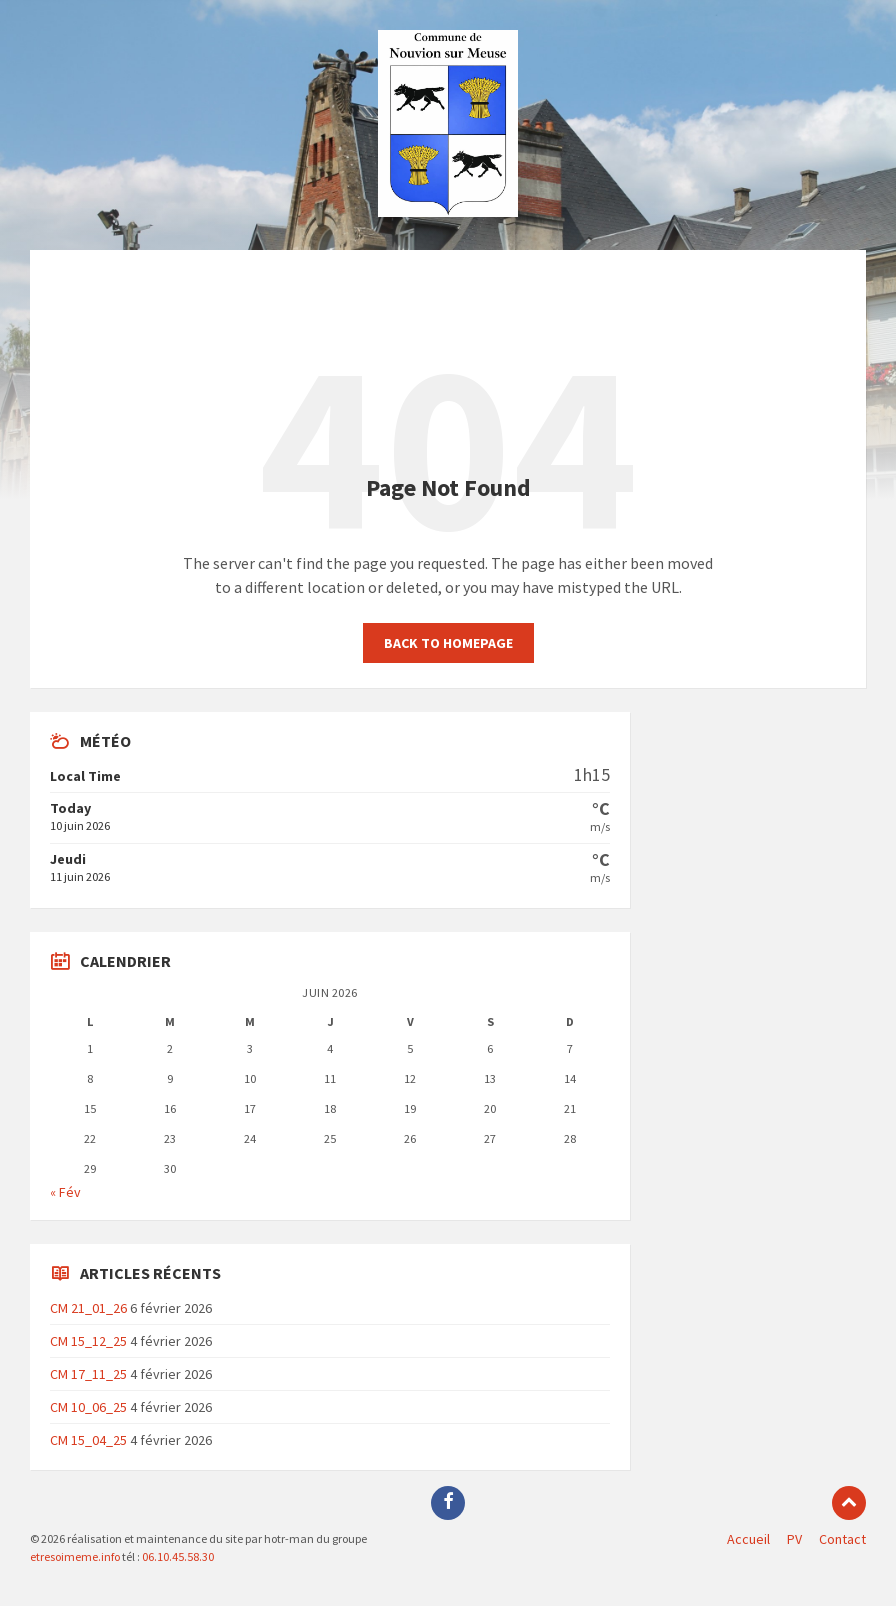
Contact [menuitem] (842, 1539)
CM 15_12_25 (88, 1341)
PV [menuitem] (794, 1539)
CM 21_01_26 (88, 1308)
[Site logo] (448, 211)
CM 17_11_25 (88, 1374)
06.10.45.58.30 (177, 1556)
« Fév (65, 1192)
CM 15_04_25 (88, 1440)
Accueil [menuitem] (748, 1539)
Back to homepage (448, 643)
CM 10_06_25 (88, 1407)
